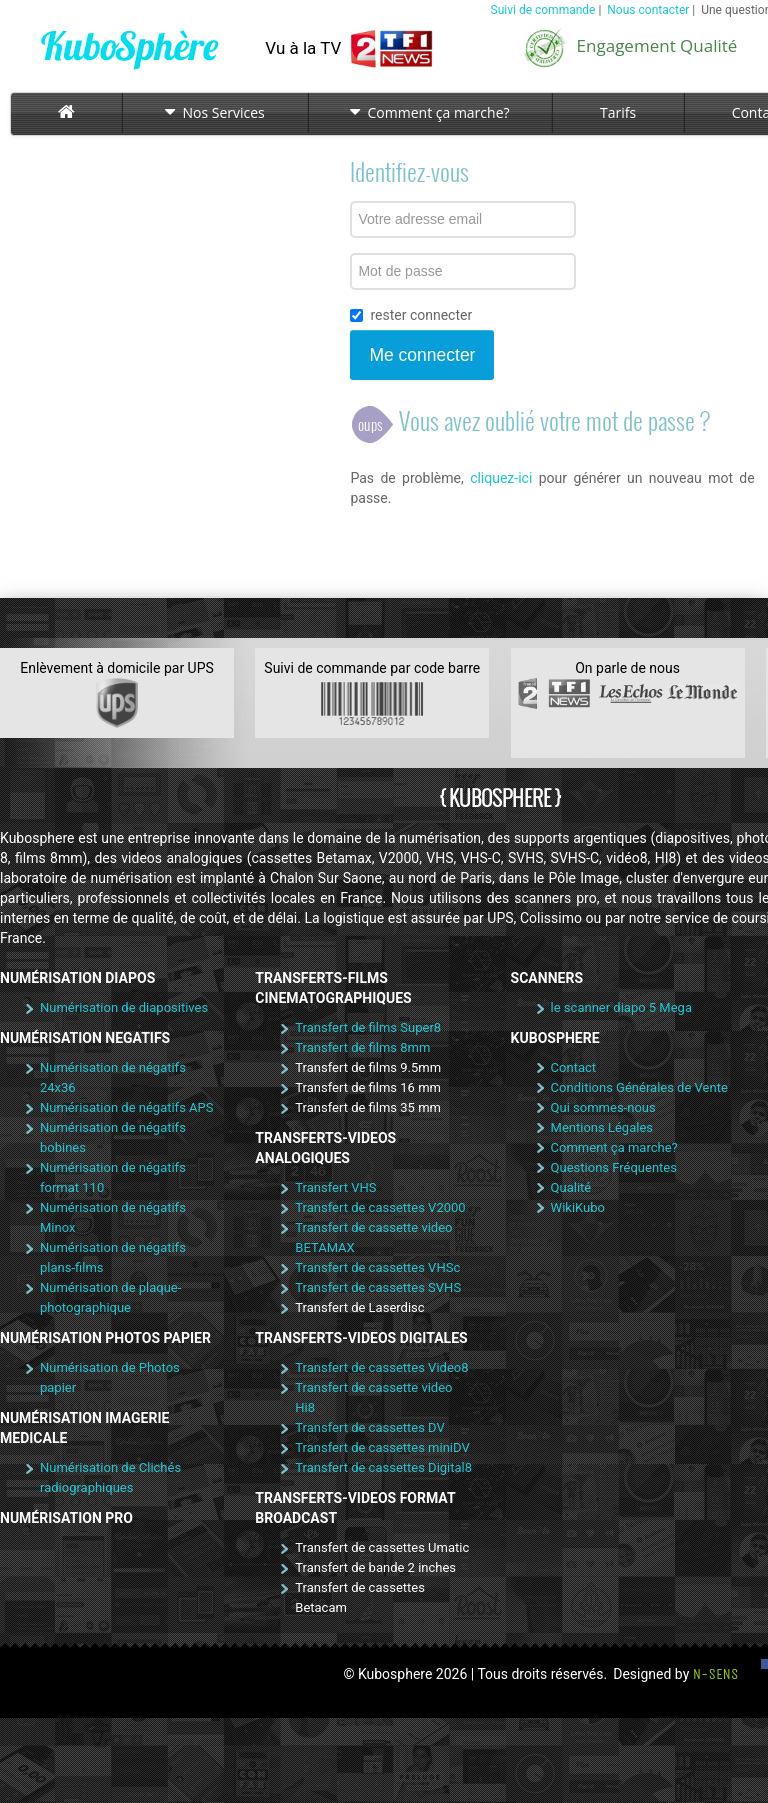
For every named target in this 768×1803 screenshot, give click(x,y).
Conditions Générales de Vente (639, 1087)
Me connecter (422, 355)
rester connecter (411, 315)
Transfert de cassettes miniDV (382, 1447)
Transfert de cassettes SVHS (378, 1287)
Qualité (571, 1187)
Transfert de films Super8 (368, 1027)
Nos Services (215, 112)
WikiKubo (578, 1207)
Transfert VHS (335, 1187)
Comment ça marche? (429, 112)
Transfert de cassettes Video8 (381, 1367)
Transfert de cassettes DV (370, 1427)
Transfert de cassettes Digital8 (383, 1467)
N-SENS (716, 1674)
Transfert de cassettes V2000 (380, 1207)
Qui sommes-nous (603, 1107)
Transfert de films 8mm (362, 1047)
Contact (573, 1067)
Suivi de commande (543, 10)
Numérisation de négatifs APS (126, 1107)
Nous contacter (648, 10)
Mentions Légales (602, 1127)
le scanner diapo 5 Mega (621, 1007)
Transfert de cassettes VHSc (377, 1267)
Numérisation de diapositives (124, 1007)
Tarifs (618, 112)
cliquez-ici (501, 478)
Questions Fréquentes (614, 1167)
